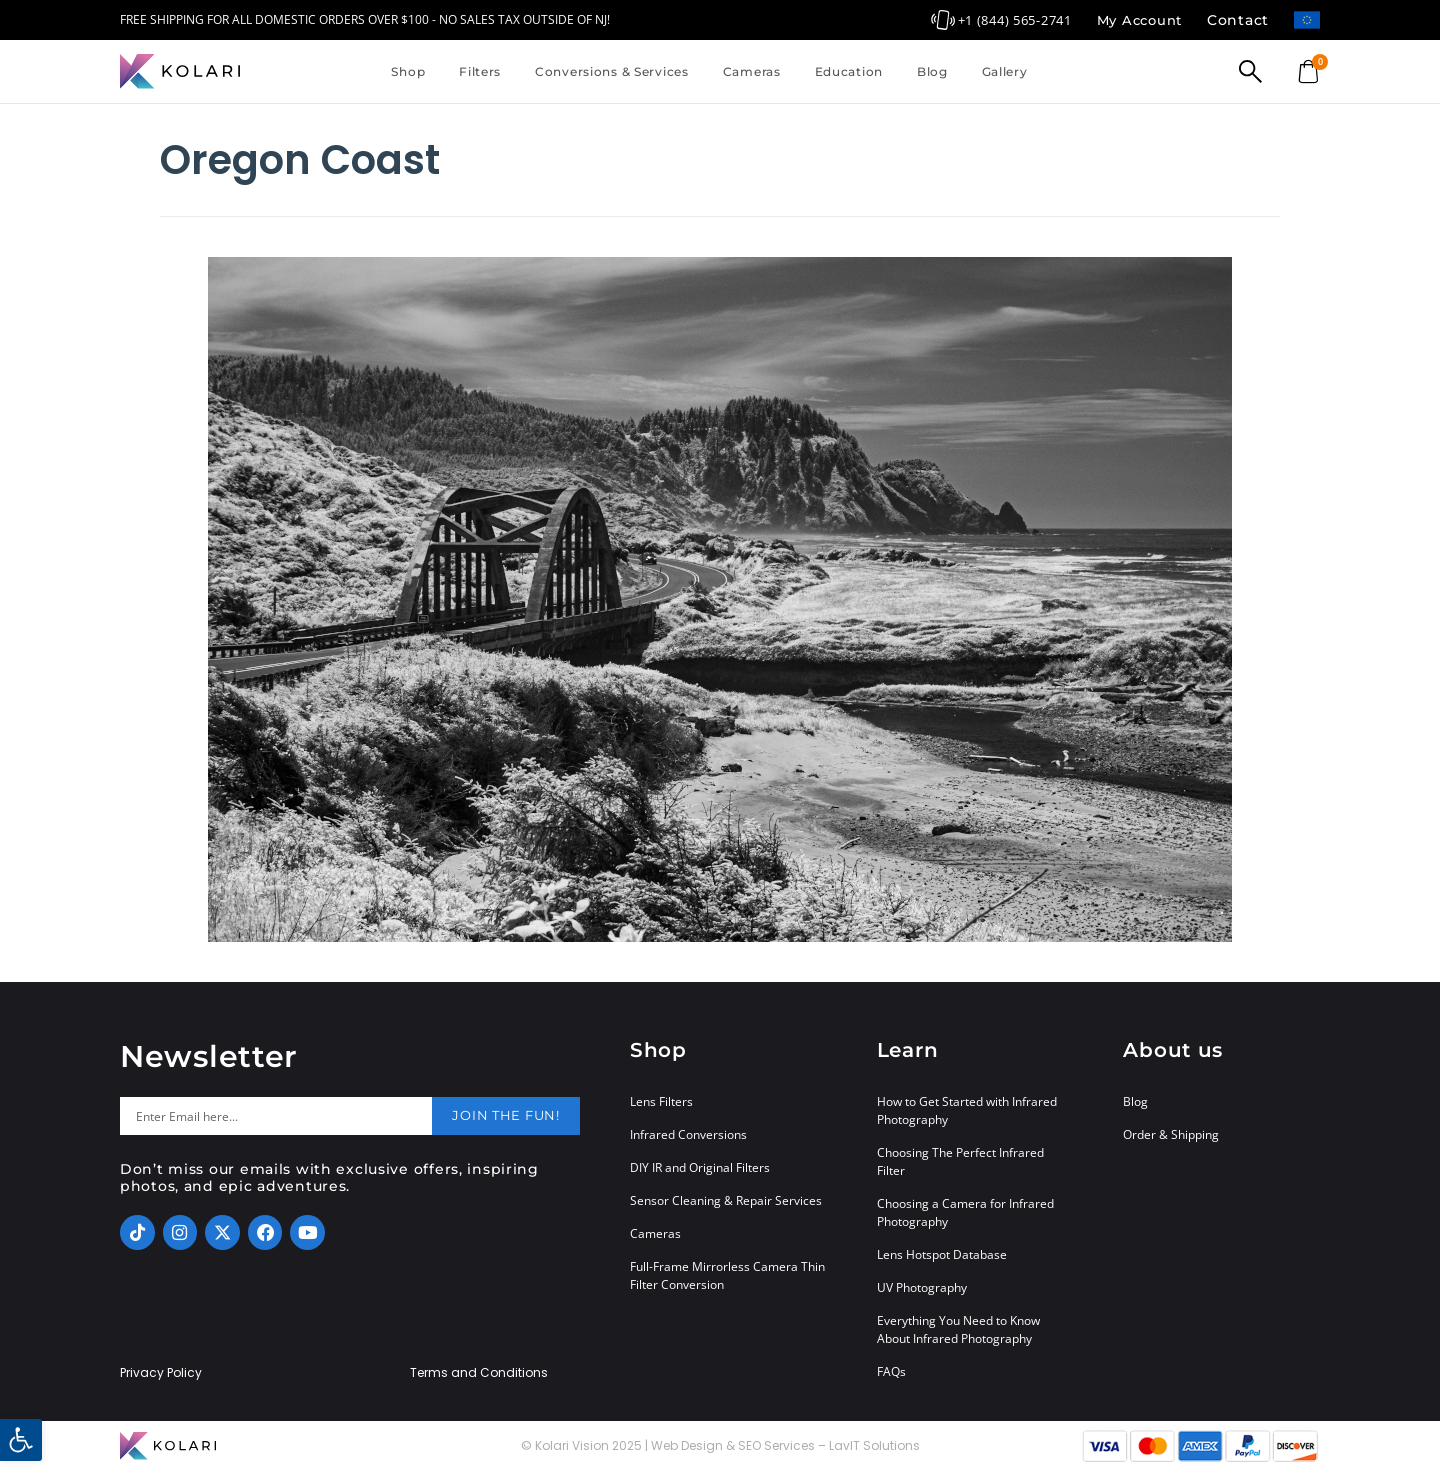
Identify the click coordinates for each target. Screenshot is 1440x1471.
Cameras (752, 71)
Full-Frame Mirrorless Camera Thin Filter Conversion (727, 1275)
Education (849, 71)
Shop (408, 71)
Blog (932, 71)
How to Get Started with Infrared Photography (967, 1110)
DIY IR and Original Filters (700, 1167)
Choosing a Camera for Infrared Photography (965, 1212)
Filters (480, 71)
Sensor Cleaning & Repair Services (726, 1200)
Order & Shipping (1171, 1134)
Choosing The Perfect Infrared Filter (960, 1161)
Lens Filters (661, 1101)
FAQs (891, 1371)
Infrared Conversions (688, 1134)
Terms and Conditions (479, 1373)
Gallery (1005, 71)
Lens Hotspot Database (942, 1254)
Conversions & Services (612, 71)
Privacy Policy (161, 1373)
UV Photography (922, 1287)
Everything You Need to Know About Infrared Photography (958, 1329)
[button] (21, 1440)
